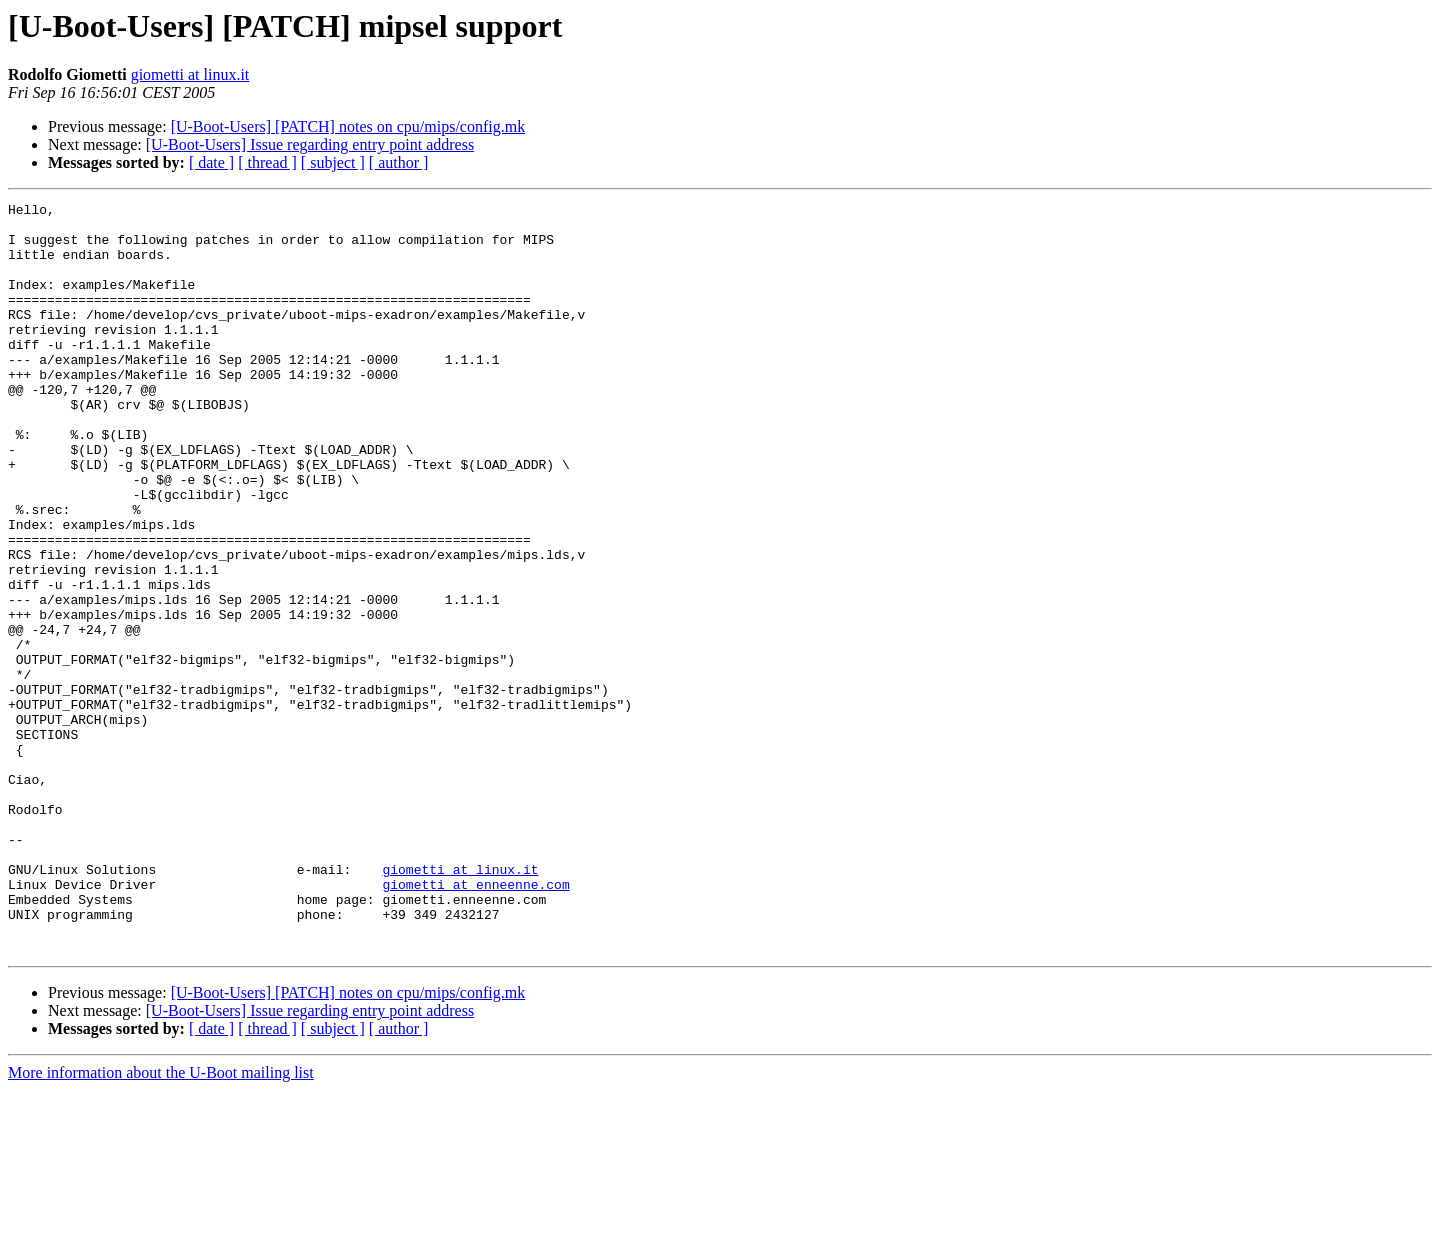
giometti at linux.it (190, 74)
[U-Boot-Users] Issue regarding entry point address (310, 144)
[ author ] (399, 162)
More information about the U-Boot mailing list (161, 1222)
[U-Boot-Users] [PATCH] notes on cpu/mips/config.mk (348, 126)
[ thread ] (267, 162)
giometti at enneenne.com (475, 1022)
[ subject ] (333, 162)
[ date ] (211, 162)
